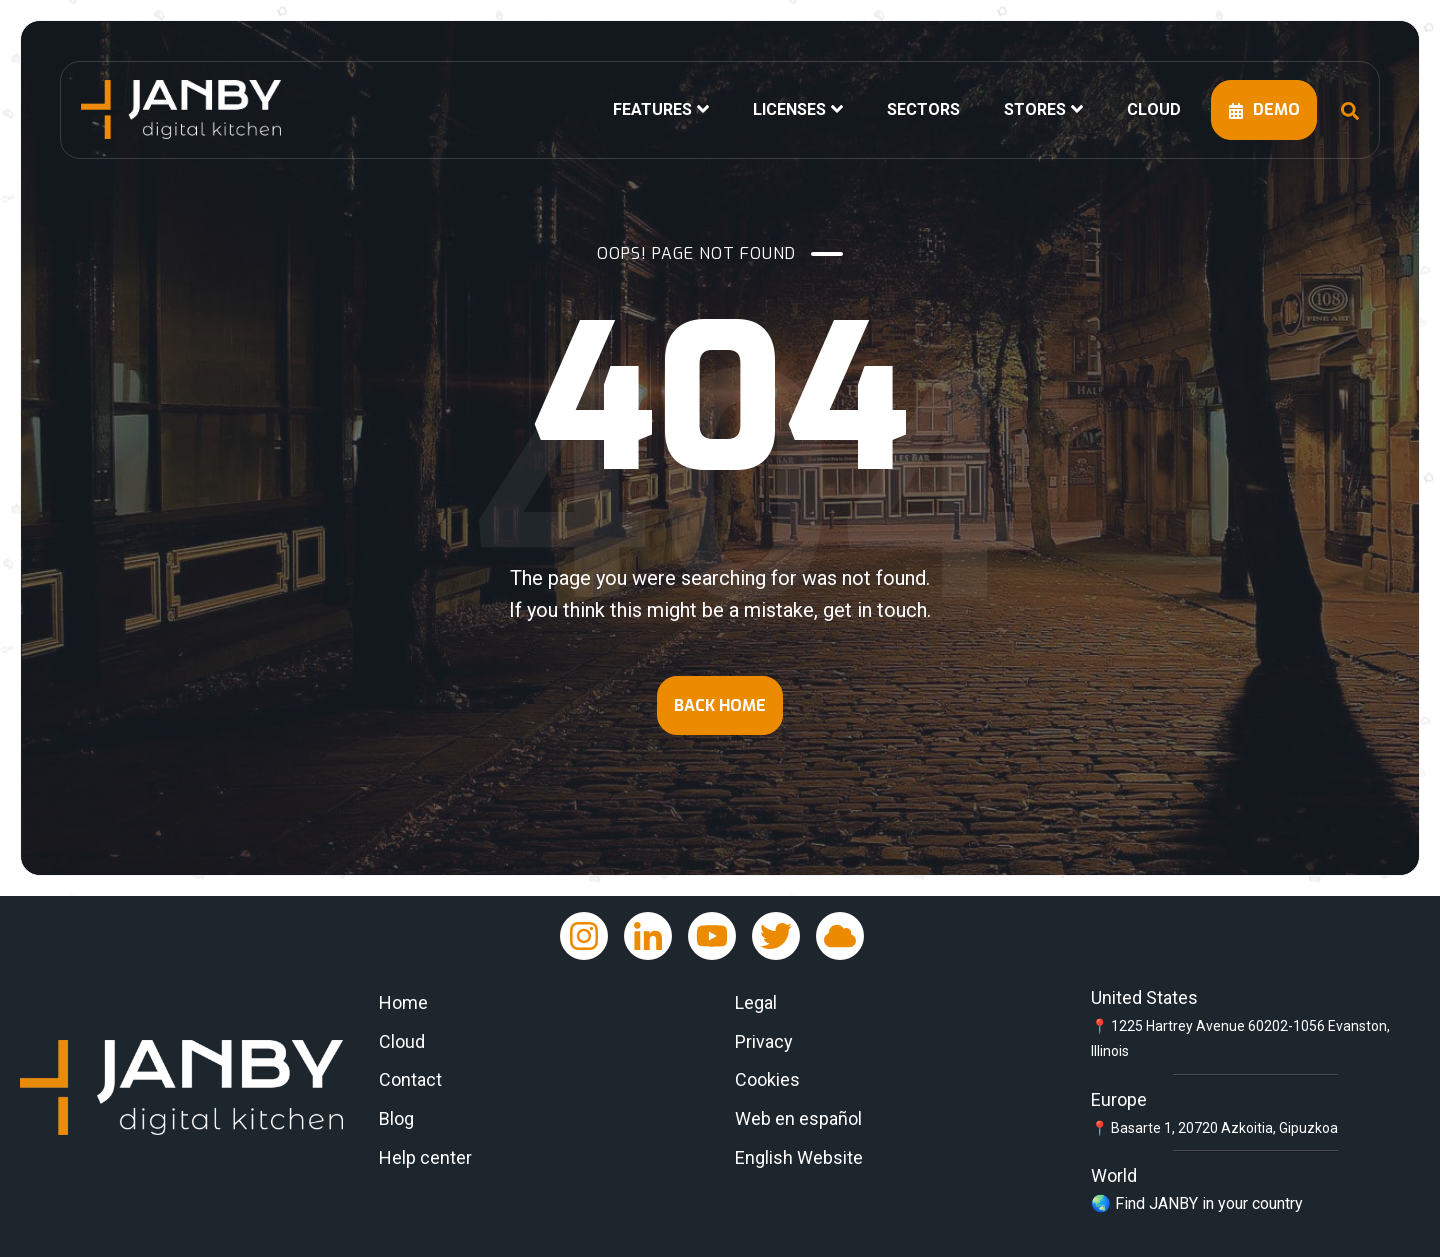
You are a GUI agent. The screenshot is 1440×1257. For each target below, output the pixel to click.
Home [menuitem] (403, 1002)
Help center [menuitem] (425, 1157)
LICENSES (789, 109)
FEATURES (652, 109)
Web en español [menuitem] (798, 1118)
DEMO (1264, 110)
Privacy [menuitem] (764, 1041)
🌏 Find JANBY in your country (1197, 1203)
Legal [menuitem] (756, 1002)
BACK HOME (720, 705)
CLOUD (1154, 109)
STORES (1035, 109)
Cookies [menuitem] (767, 1079)
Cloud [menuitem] (402, 1041)
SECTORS (923, 109)
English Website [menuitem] (799, 1157)
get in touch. (877, 610)
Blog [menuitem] (396, 1118)
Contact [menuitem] (410, 1079)
